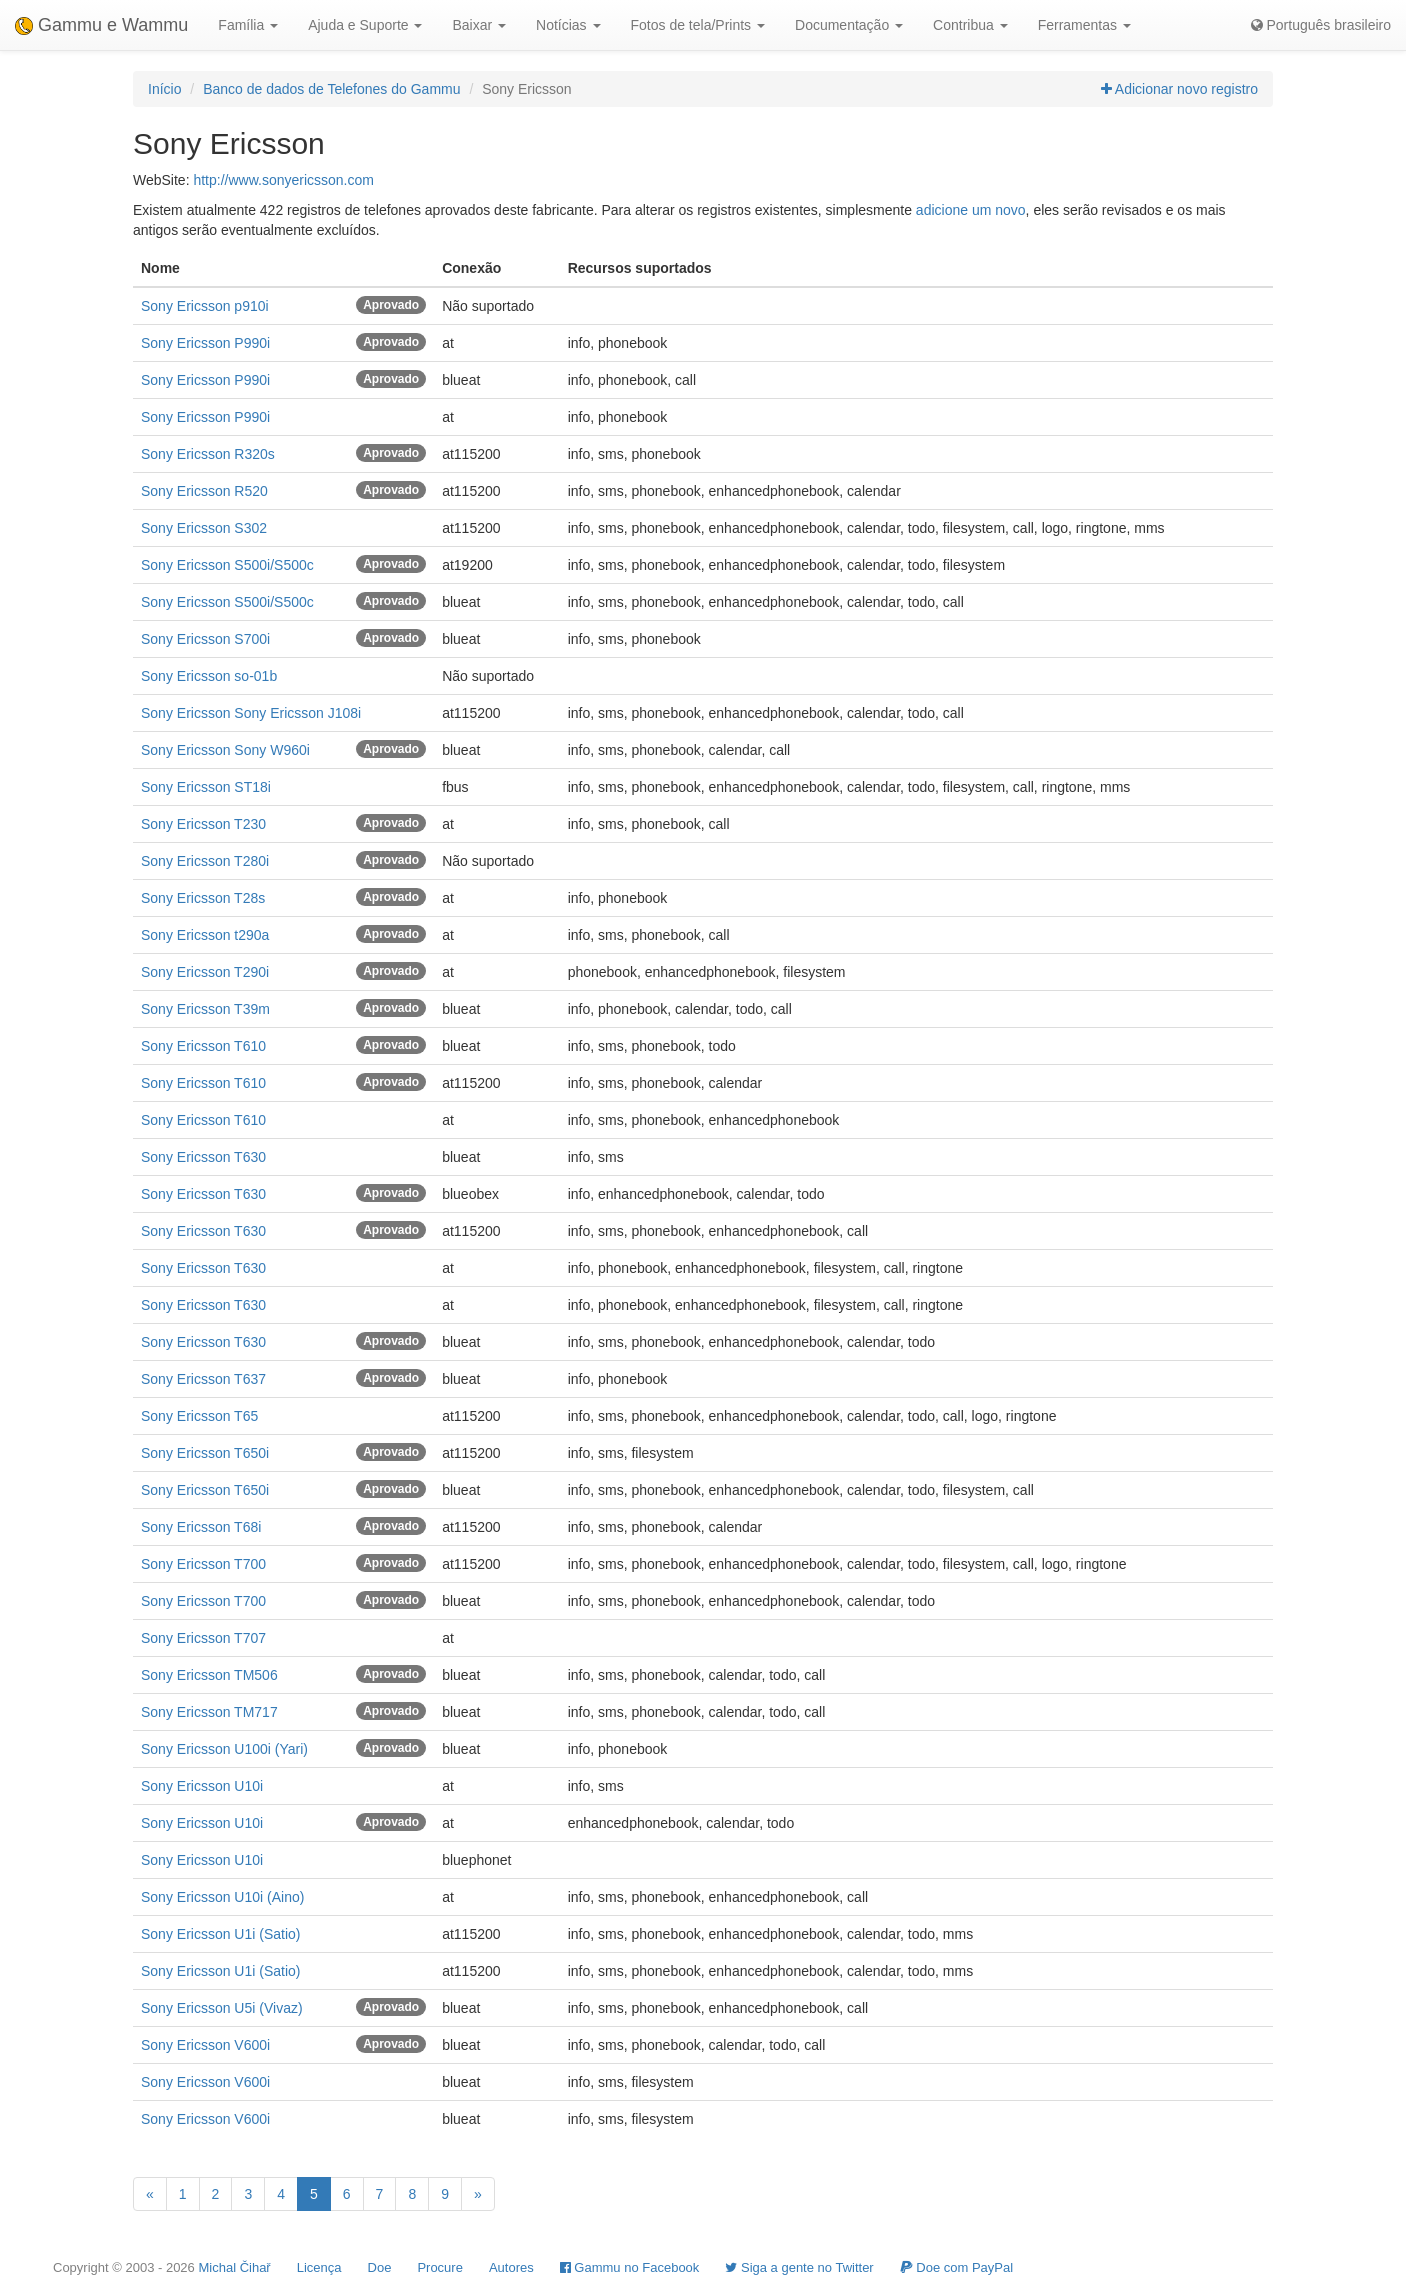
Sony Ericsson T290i (205, 972)
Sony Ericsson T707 (203, 1638)
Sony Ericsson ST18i (206, 787)
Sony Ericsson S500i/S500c (227, 565)
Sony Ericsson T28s (203, 898)
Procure (440, 2267)
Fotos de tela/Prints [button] (698, 25)
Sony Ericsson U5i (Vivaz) (222, 2008)
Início (164, 89)
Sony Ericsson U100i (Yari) (224, 1749)
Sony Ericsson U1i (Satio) (221, 1934)
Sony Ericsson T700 (203, 1564)
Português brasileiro (1321, 25)
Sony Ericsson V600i (205, 2045)
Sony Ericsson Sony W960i (225, 750)
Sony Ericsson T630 (203, 1157)
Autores (511, 2267)
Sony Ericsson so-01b (209, 676)
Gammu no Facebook (630, 2267)
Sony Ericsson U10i (202, 1786)
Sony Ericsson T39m (205, 1009)
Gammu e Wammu (101, 25)
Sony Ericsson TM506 (209, 1675)
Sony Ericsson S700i (205, 639)
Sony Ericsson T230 (203, 824)
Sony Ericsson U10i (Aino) (222, 1897)
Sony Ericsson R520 (204, 491)
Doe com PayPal (956, 2267)
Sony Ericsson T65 (199, 1416)
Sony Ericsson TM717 (209, 1712)
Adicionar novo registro (1179, 89)
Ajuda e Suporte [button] (365, 25)
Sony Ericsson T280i (205, 861)
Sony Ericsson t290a (205, 935)
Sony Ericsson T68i (201, 1527)
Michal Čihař (234, 2267)
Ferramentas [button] (1084, 25)
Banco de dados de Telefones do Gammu (331, 89)
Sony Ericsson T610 (203, 1046)
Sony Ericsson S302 (204, 528)
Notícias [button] (568, 25)
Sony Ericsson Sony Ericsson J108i (251, 713)
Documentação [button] (849, 25)
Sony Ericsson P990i (205, 343)
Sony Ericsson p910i (205, 306)
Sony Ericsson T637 (203, 1379)
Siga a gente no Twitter (799, 2267)
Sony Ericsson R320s (208, 454)
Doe (380, 2267)
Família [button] (248, 25)
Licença (319, 2267)
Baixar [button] (479, 25)
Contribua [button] (970, 25)
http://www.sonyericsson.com (283, 180)
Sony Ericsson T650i (205, 1453)
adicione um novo (971, 210)
